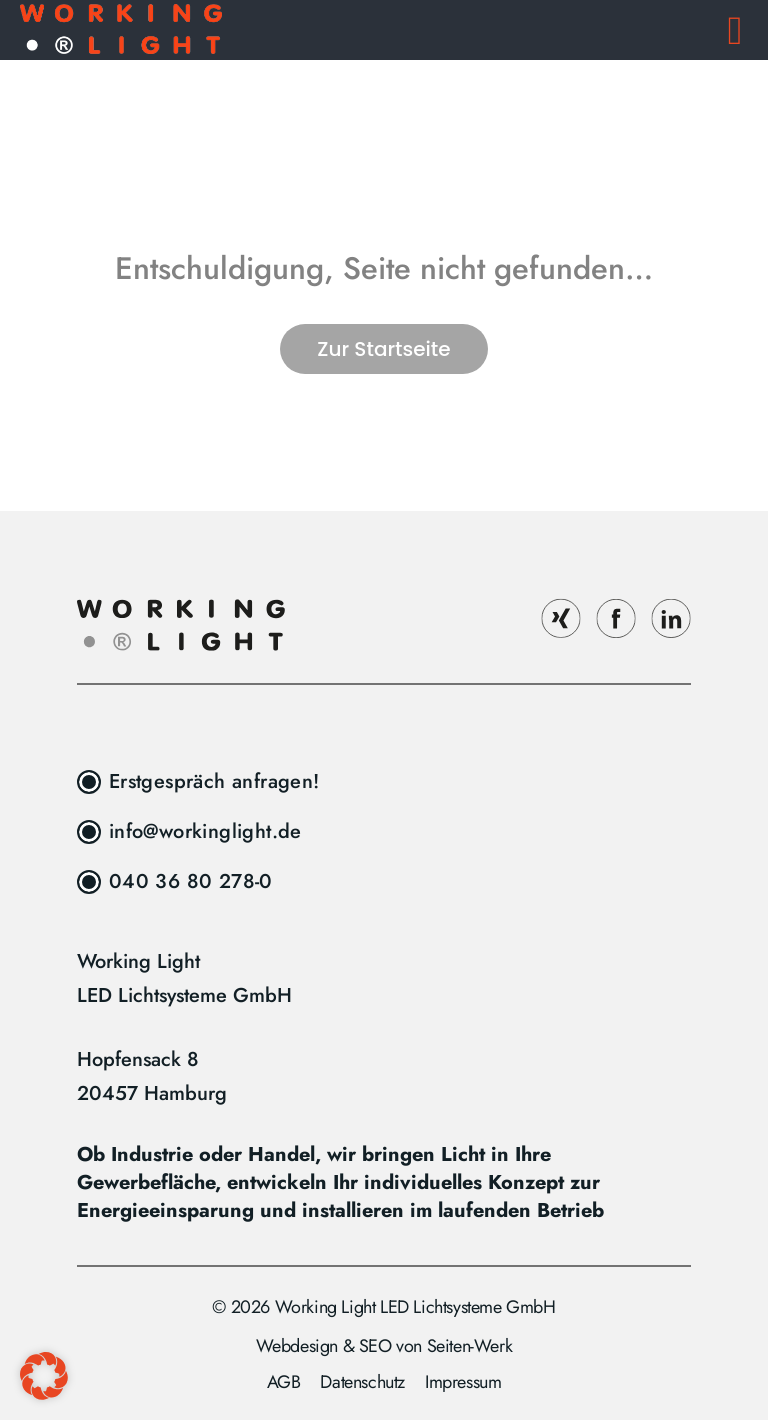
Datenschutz (362, 1382)
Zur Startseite (383, 349)
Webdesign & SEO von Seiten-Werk (384, 1346)
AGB (284, 1382)
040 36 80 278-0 (191, 881)
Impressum (463, 1382)
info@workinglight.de (205, 831)
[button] (44, 1376)
